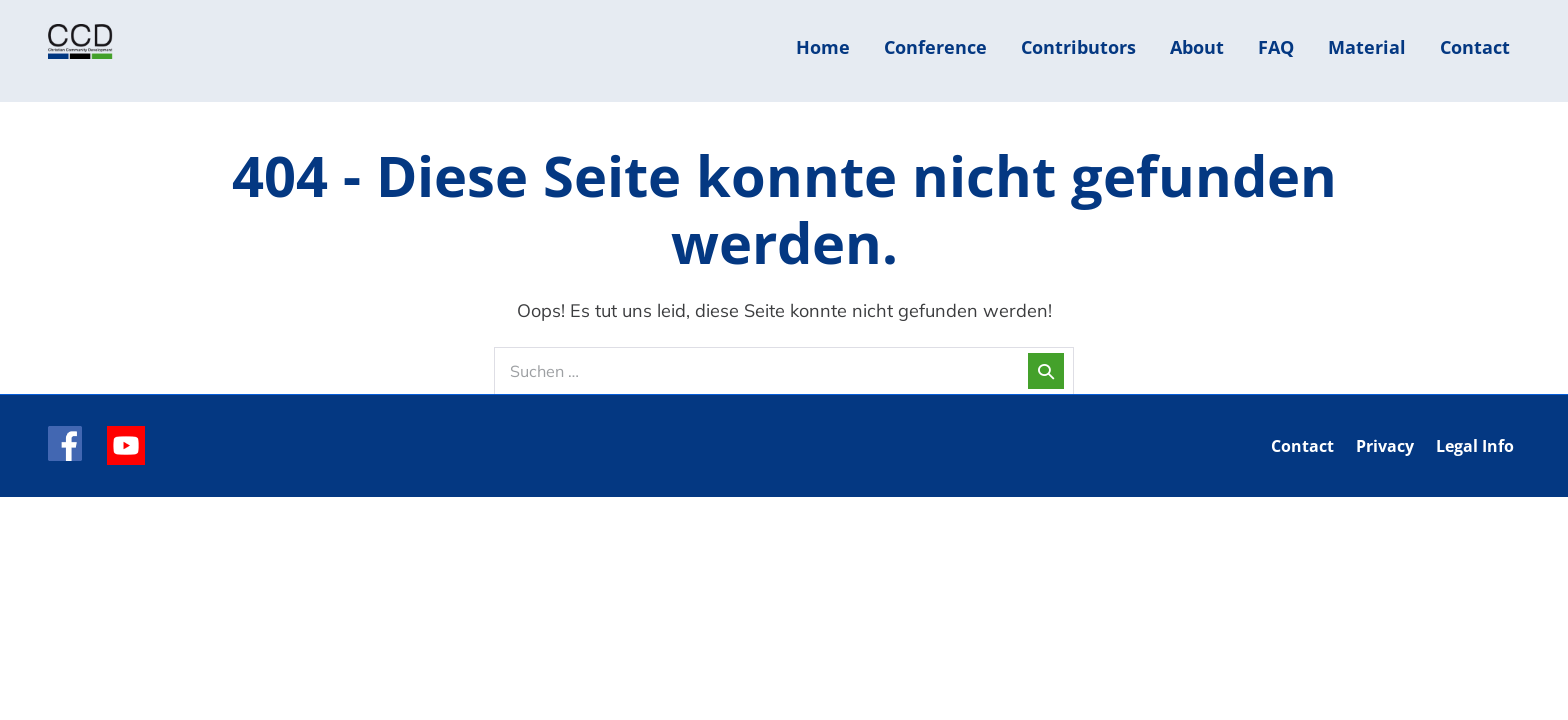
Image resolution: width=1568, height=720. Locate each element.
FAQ (1276, 47)
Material (1367, 47)
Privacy (1385, 446)
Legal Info (1475, 446)
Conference (935, 47)
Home (823, 47)
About (1197, 47)
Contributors (1078, 47)
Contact (1475, 47)
